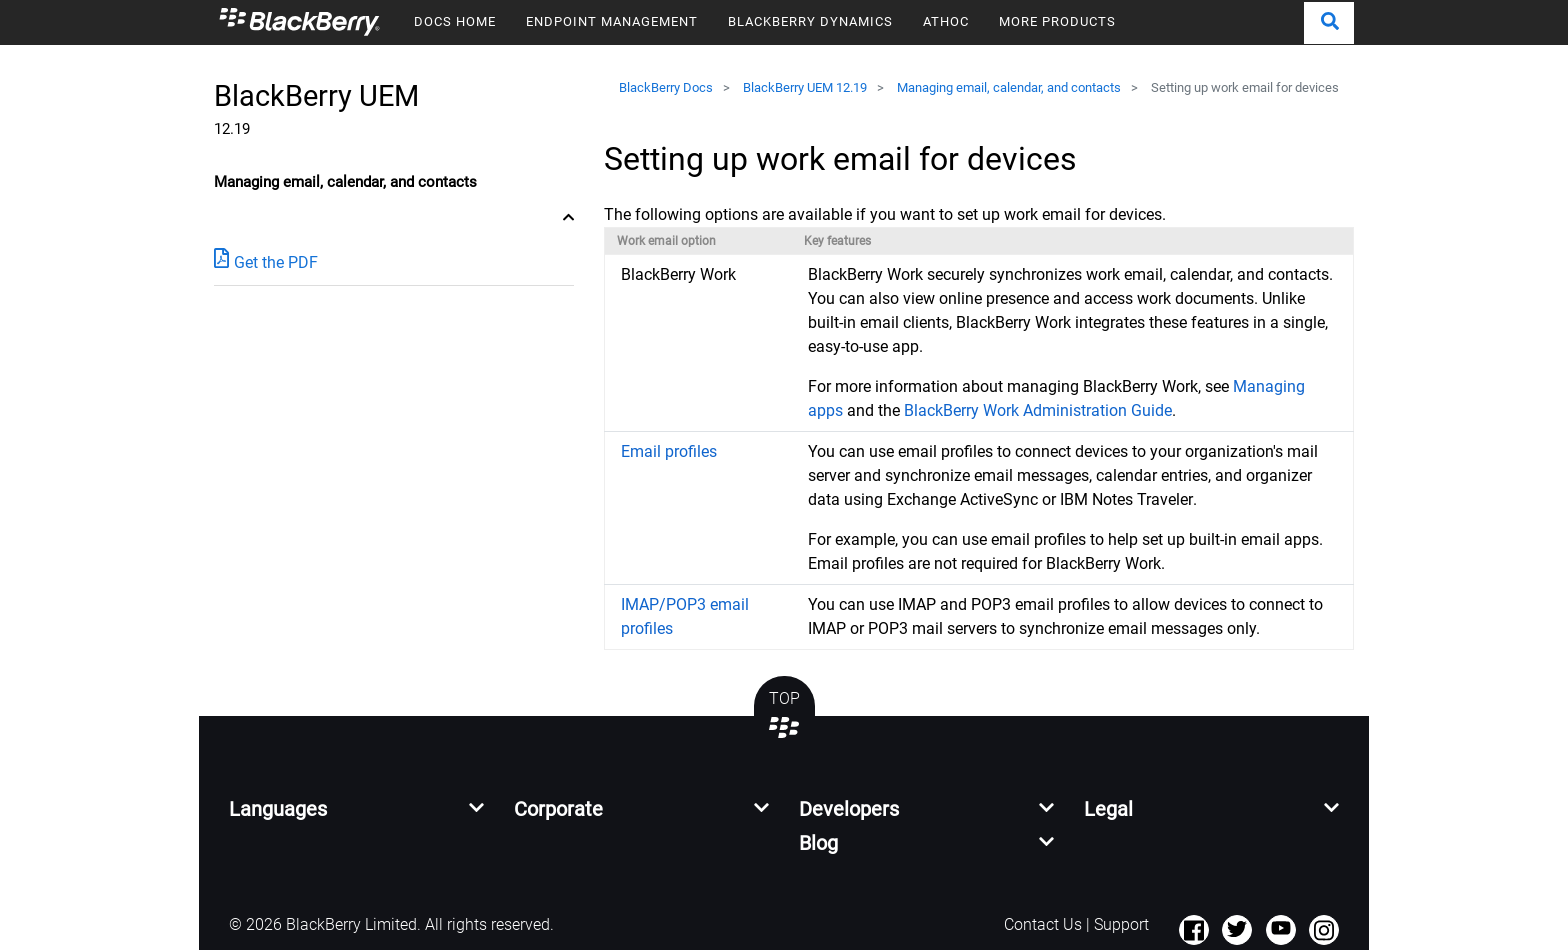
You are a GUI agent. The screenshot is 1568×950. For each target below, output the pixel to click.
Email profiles (669, 451)
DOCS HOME (455, 21)
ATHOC (946, 21)
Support (1121, 924)
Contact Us (1043, 924)
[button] (1329, 23)
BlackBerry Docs (666, 87)
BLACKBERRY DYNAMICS (810, 21)
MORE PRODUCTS (1057, 21)
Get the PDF (266, 261)
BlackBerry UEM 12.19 (805, 87)
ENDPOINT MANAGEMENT (612, 21)
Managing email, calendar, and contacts (1009, 87)
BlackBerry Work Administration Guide (1038, 410)
